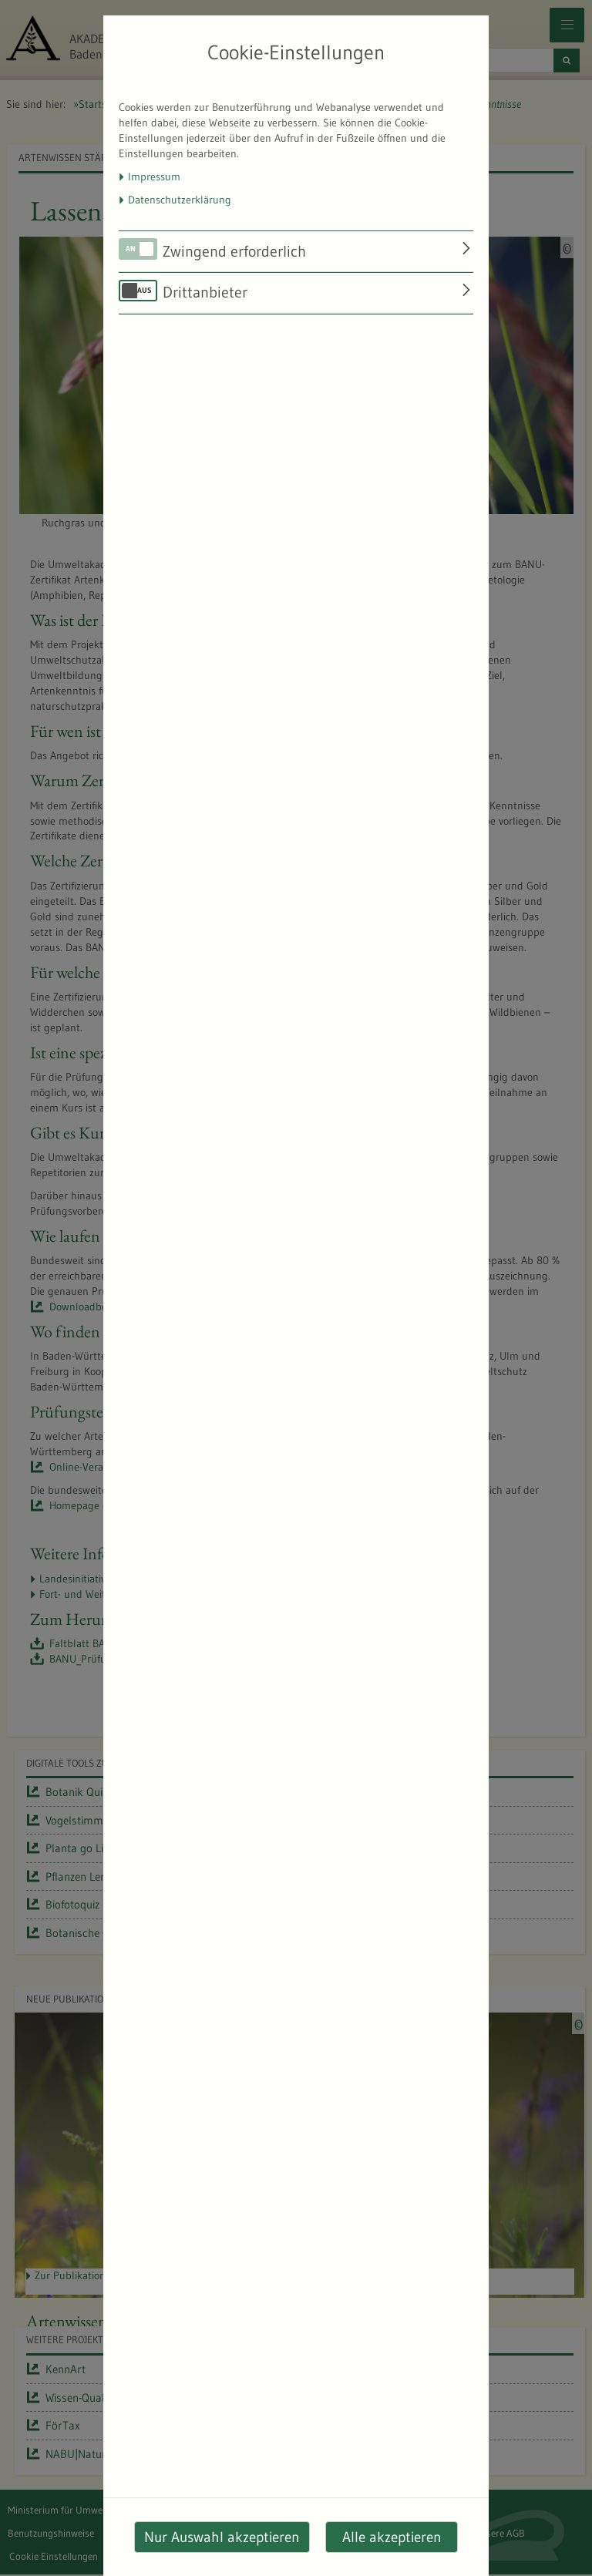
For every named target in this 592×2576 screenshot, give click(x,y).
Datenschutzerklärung (179, 200)
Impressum (154, 176)
